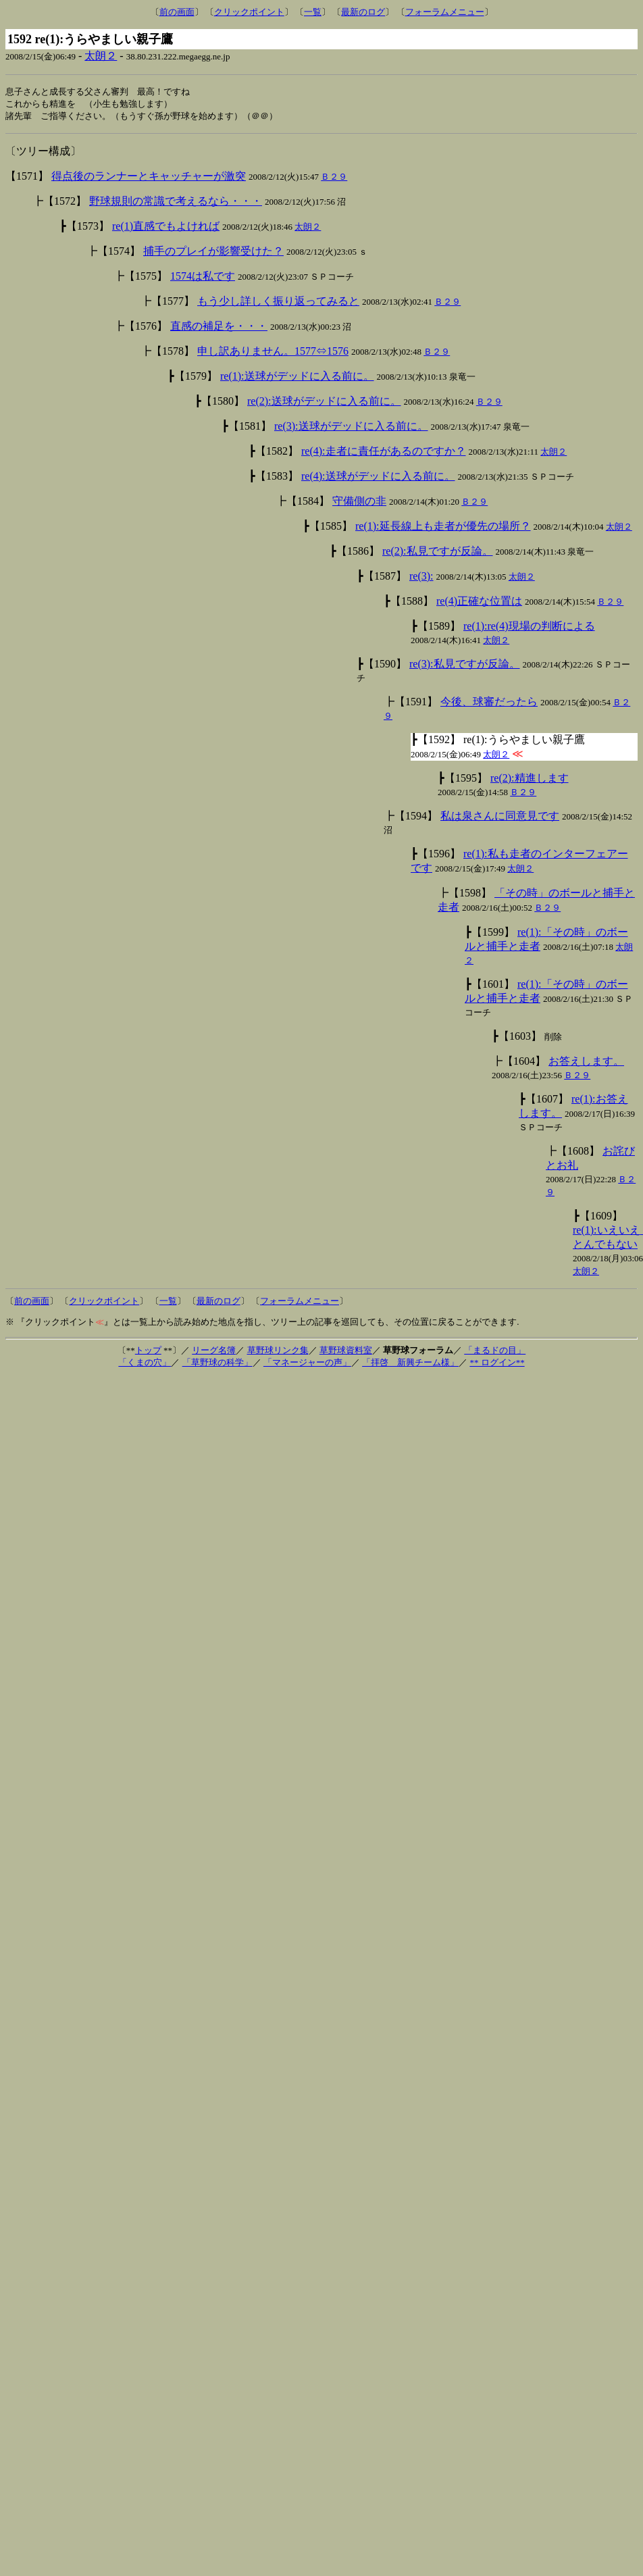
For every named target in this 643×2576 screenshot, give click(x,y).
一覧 (313, 12)
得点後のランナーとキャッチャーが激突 (148, 178)
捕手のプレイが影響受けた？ (213, 253)
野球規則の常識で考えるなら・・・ (175, 203)
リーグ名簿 (214, 1352)
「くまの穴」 (144, 1364)
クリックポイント (249, 12)
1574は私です (202, 278)
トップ (148, 1352)
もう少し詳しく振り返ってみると (278, 303)
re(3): (421, 578)
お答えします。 (586, 1063)
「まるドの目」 (494, 1352)
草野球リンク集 (278, 1352)
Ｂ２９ (334, 179)
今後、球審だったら (489, 703)
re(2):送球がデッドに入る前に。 (324, 403)
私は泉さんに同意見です (499, 818)
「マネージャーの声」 (307, 1364)
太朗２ (100, 55)
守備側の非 (359, 503)
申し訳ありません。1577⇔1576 (273, 353)
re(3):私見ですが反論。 (464, 666)
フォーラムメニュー (444, 12)
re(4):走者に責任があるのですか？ (383, 453)
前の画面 (177, 12)
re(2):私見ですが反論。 (437, 553)
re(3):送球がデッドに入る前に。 (351, 428)
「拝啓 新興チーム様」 (410, 1364)
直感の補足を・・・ (218, 328)
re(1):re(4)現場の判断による (529, 628)
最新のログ (363, 12)
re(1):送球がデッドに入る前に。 (297, 378)
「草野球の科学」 (217, 1364)
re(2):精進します (529, 780)
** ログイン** (496, 1364)
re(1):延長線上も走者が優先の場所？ (443, 528)
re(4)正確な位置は (479, 603)
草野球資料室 (345, 1352)
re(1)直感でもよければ (166, 228)
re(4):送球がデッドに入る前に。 (378, 478)
